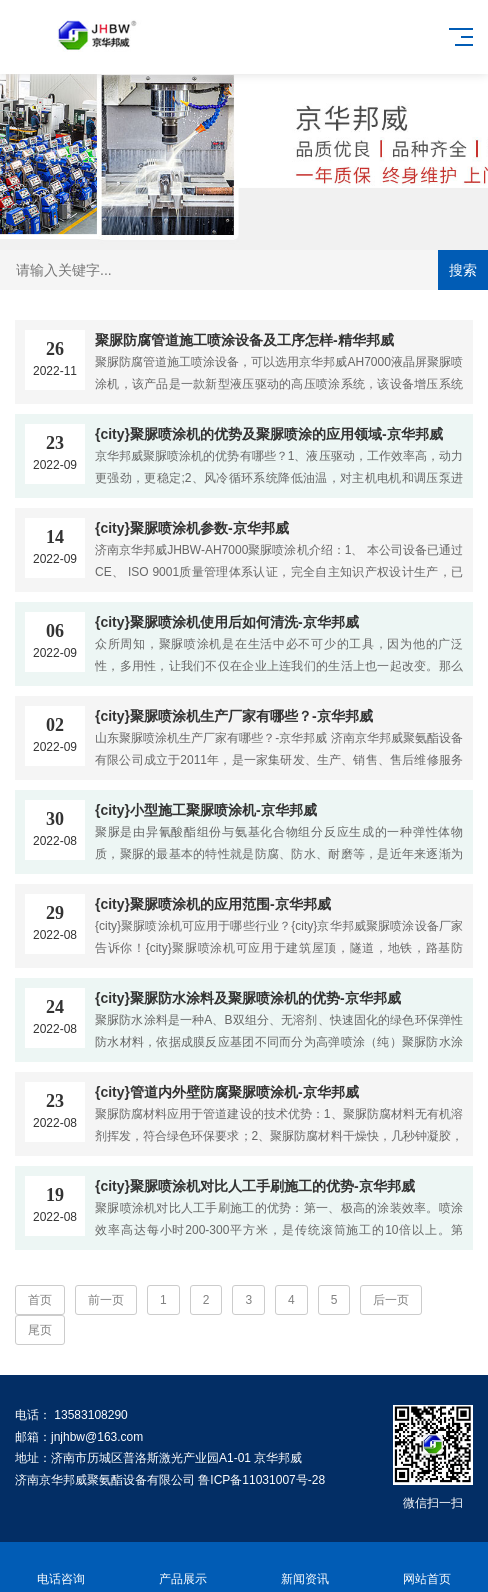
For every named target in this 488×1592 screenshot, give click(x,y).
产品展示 (183, 1567)
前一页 (106, 1300)
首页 (40, 1300)
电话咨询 (61, 1567)
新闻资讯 (305, 1567)
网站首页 (427, 1567)
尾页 (40, 1330)
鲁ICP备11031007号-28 (261, 1480)
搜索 (463, 270)
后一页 (391, 1300)
